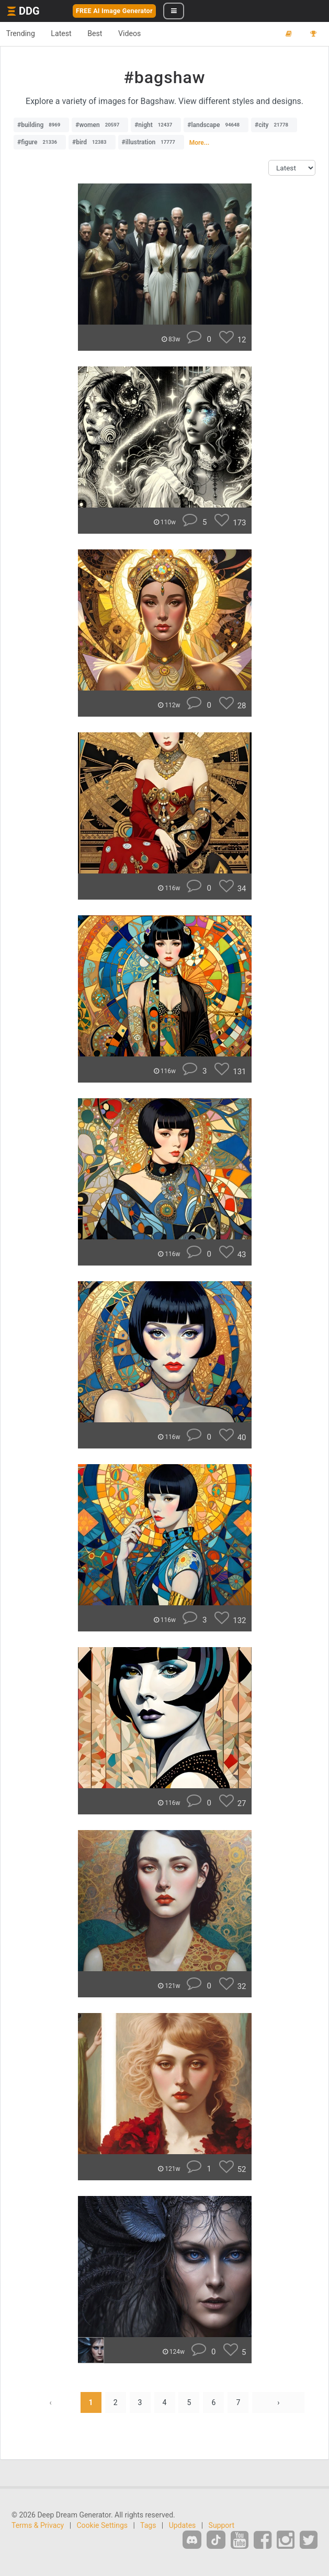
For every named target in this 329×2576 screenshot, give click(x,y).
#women (99, 125)
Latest (67, 33)
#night (155, 125)
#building (41, 125)
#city (274, 125)
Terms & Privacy (38, 2525)
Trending (23, 33)
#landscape (216, 125)
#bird (92, 142)
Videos (144, 33)
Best (105, 33)
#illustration (151, 142)
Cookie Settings (102, 2525)
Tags (148, 2525)
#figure (39, 142)
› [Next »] (278, 2402)
